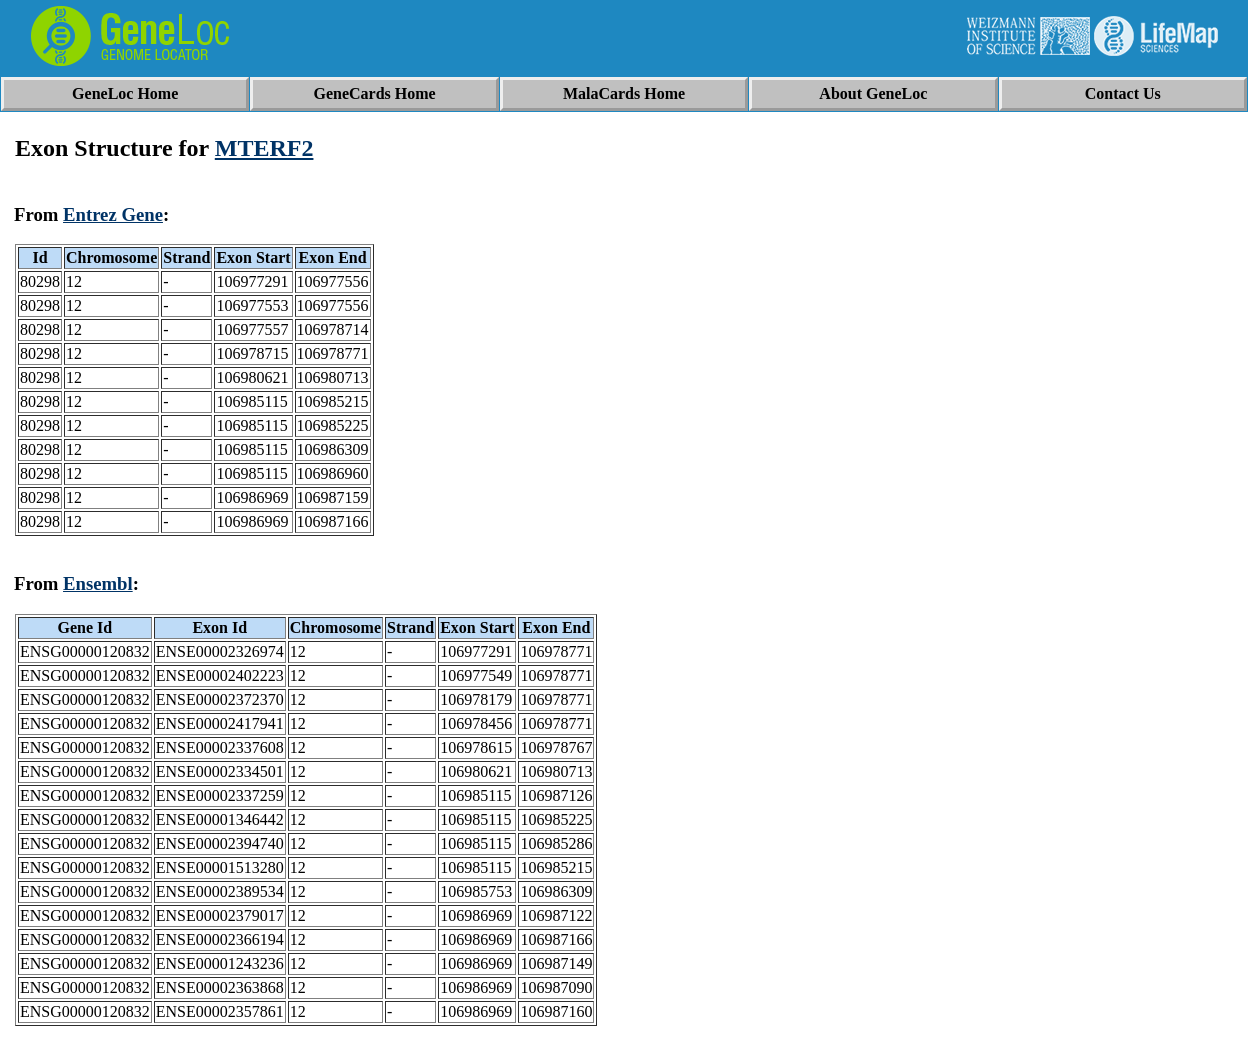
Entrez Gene (113, 214)
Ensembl (98, 583)
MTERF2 (264, 148)
